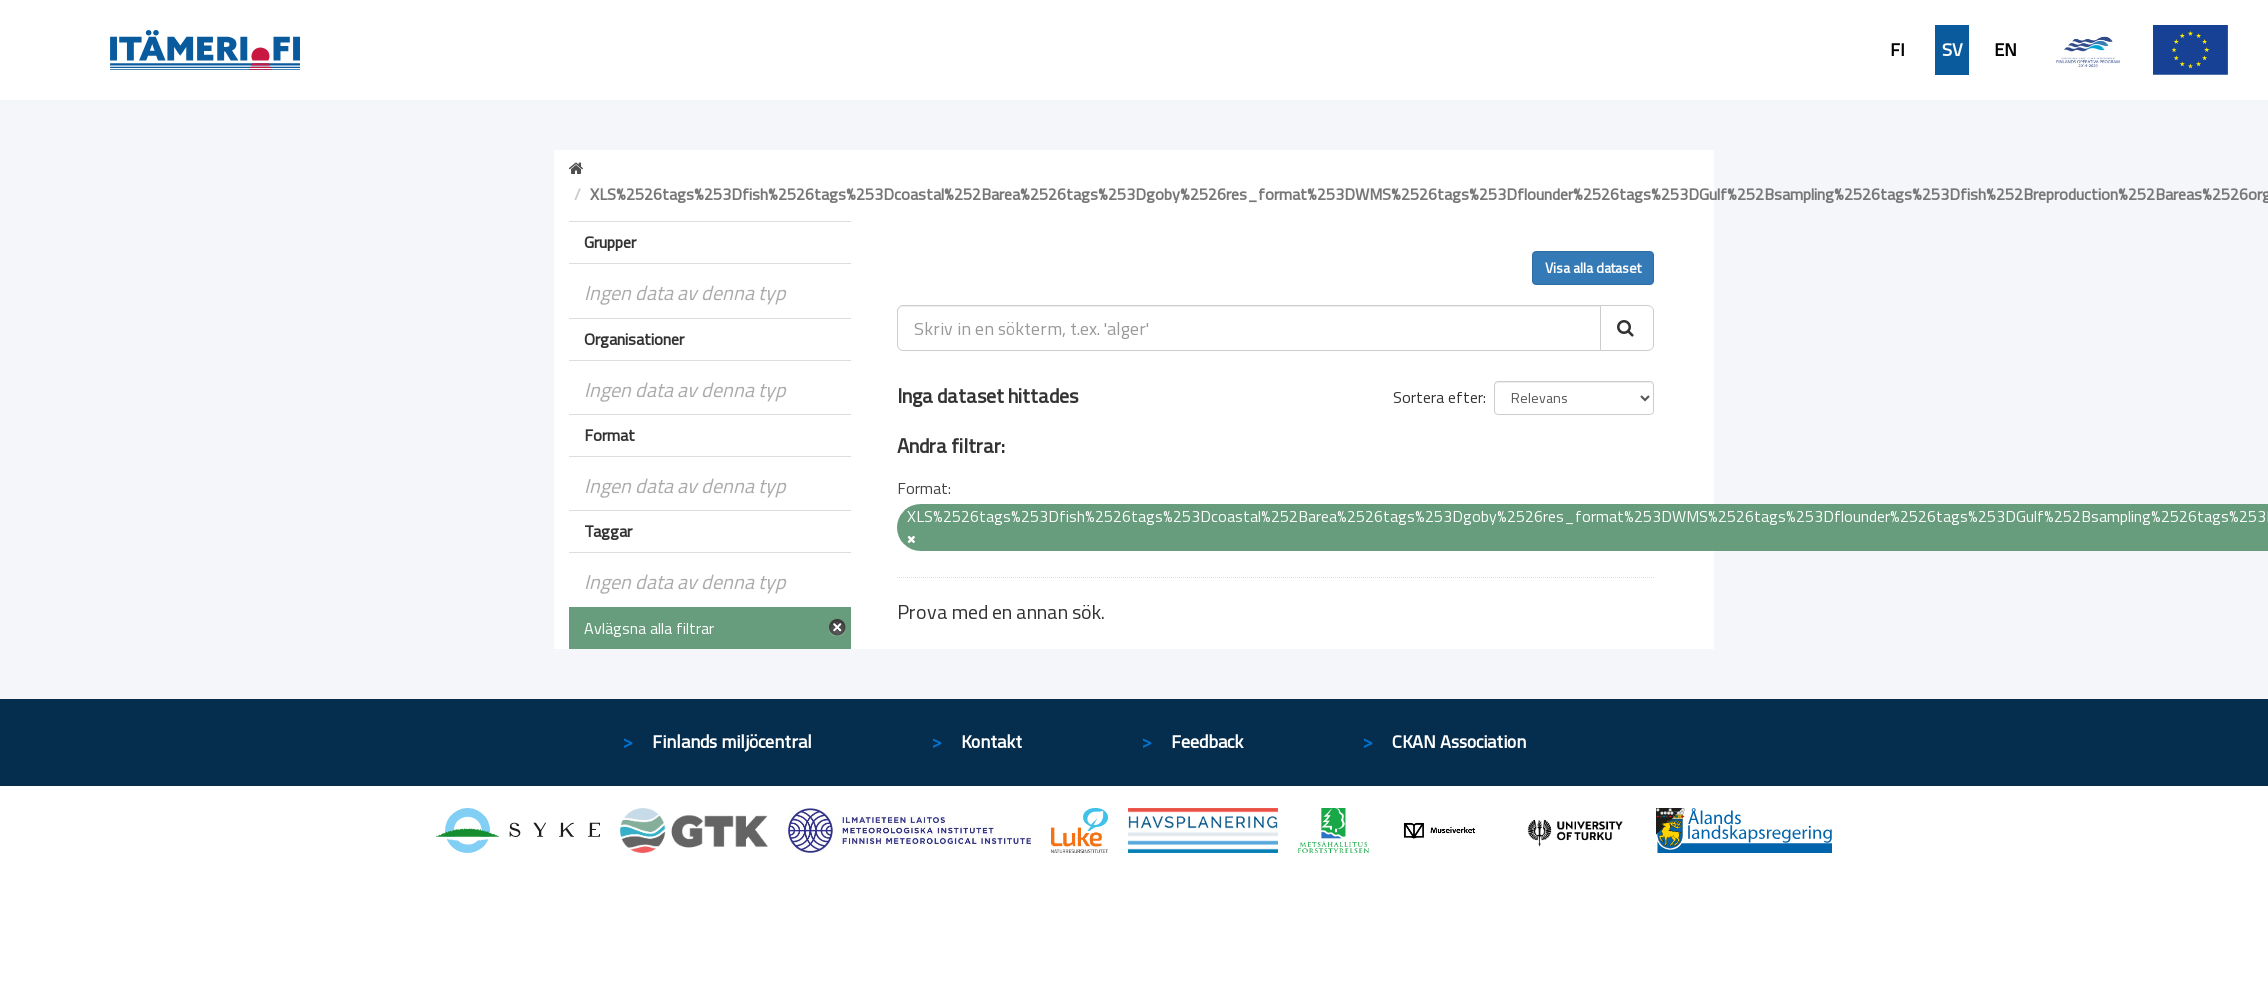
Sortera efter (1438, 397)
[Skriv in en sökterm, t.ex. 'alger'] (1249, 328)
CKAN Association (1459, 741)
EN (2005, 50)
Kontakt (991, 741)
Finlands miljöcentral (732, 741)
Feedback (1207, 741)
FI (1897, 50)
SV (1952, 50)
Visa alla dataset (1593, 267)
